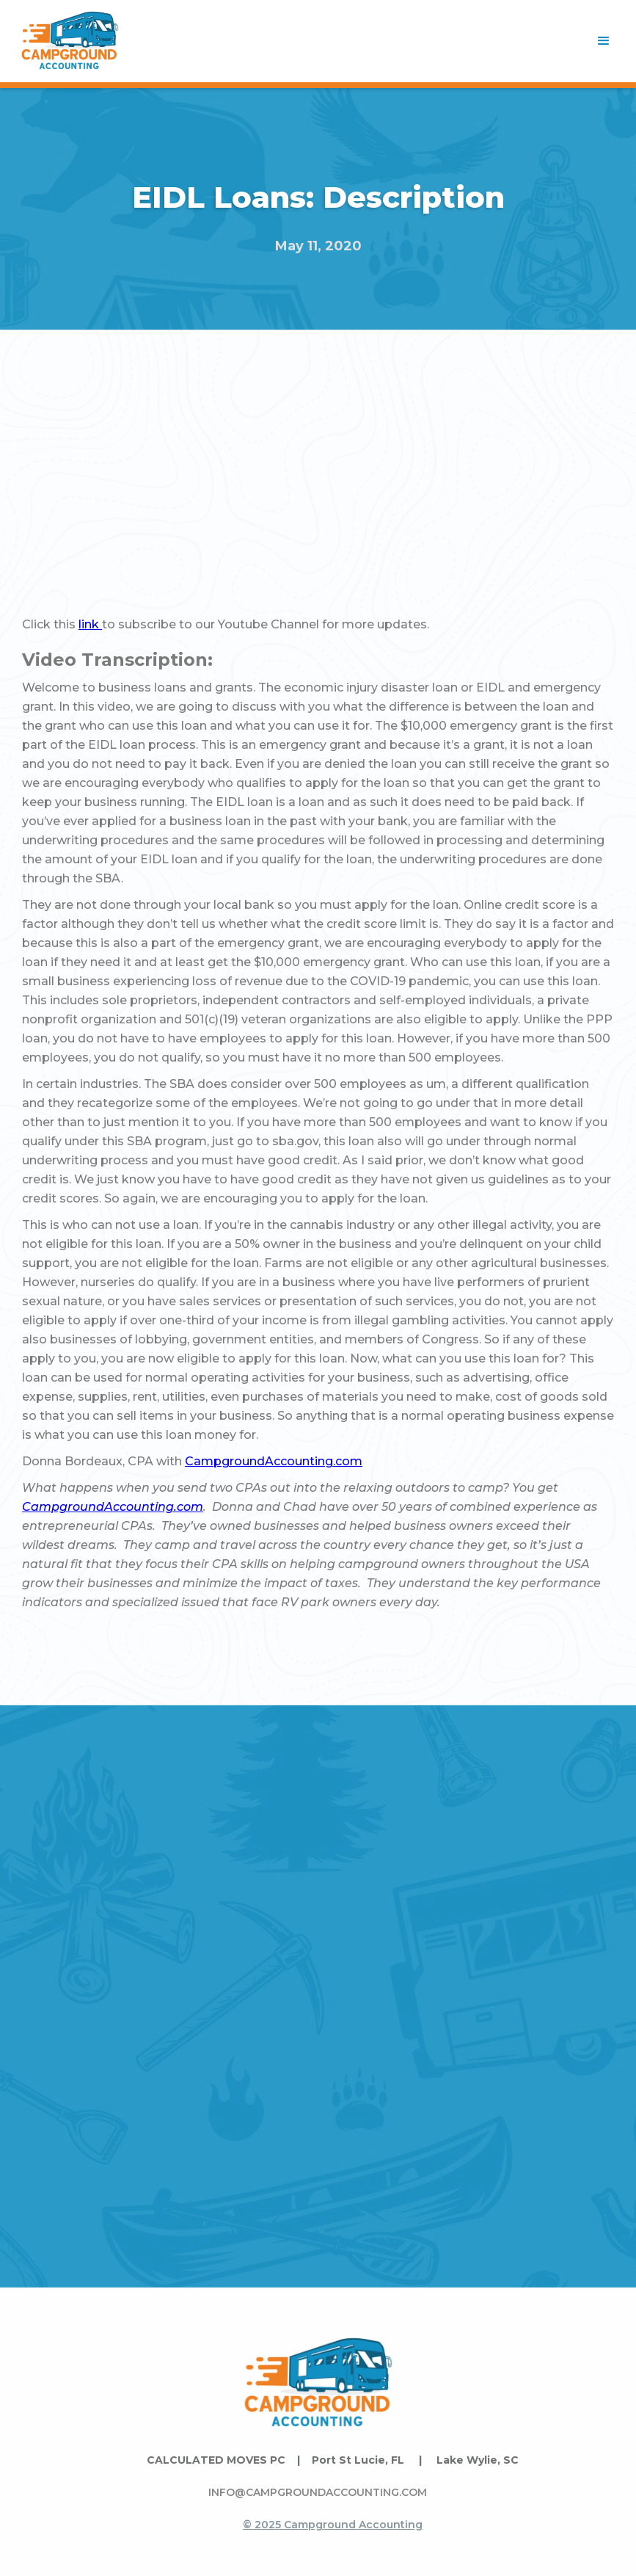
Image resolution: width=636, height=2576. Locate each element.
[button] (603, 41)
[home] (70, 41)
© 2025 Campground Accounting (333, 2524)
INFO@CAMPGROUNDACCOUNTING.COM (317, 2492)
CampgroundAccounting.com (273, 1461)
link (90, 624)
